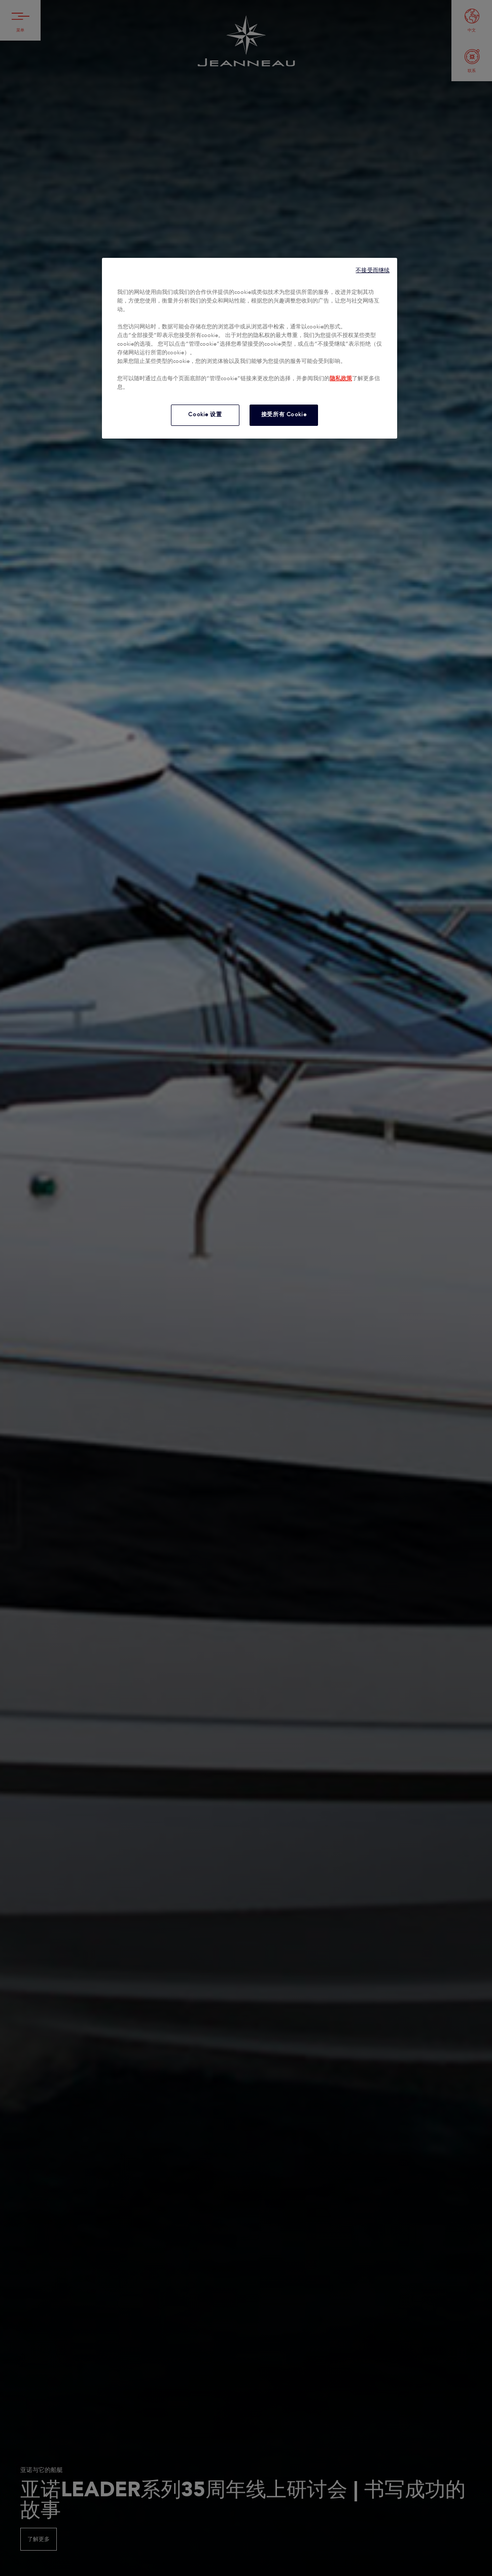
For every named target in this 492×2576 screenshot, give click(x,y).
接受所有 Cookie (283, 414)
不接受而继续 (373, 270)
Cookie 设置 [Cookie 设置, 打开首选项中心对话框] (205, 414)
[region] (249, 348)
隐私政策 (341, 378)
